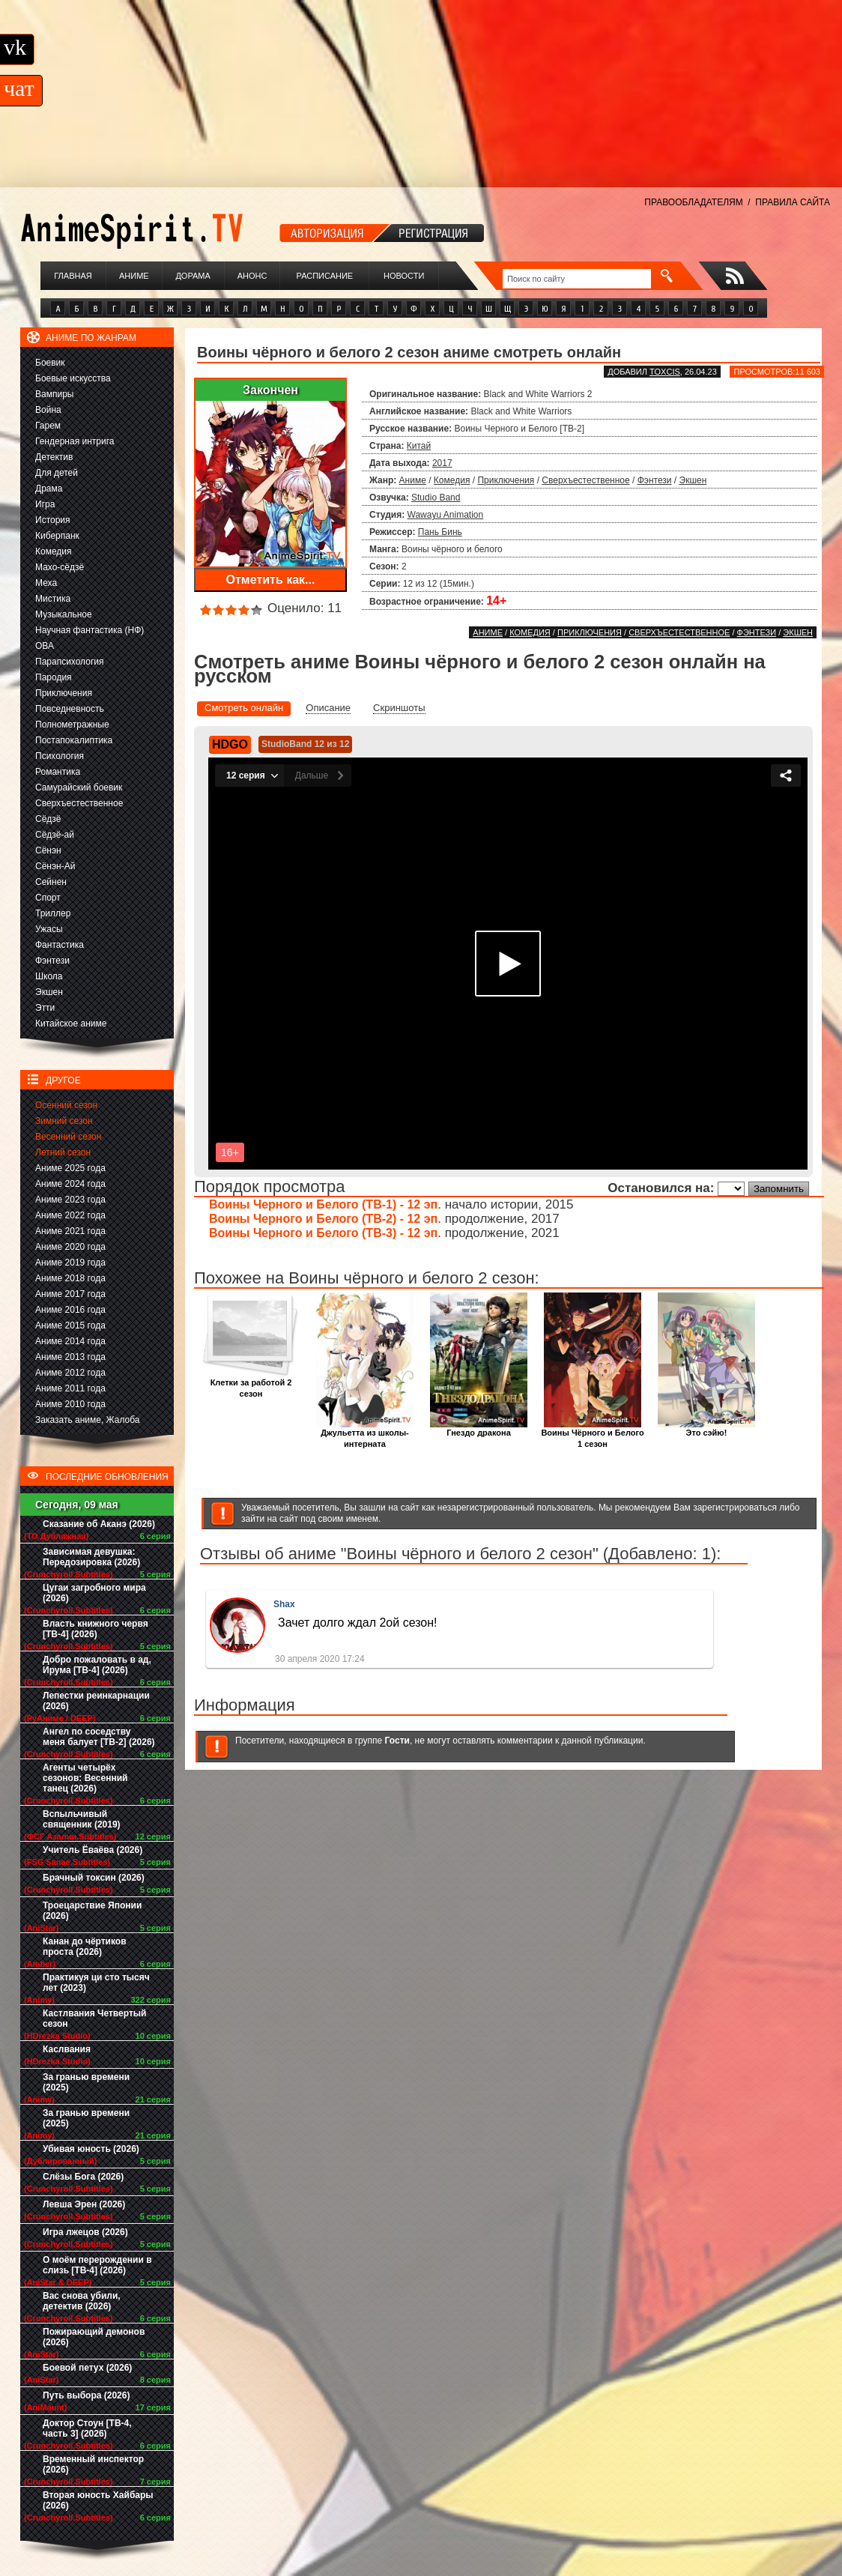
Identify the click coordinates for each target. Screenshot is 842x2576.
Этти (45, 1008)
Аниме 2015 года (70, 1325)
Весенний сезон (68, 1136)
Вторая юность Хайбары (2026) (98, 2500)
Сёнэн (48, 850)
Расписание (325, 275)
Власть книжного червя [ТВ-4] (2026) (95, 1628)
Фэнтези (52, 960)
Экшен (49, 992)
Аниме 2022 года (70, 1215)
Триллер (52, 913)
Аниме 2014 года (70, 1341)
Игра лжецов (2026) (85, 2232)
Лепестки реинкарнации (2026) (96, 1700)
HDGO (230, 744)
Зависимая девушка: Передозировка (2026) (91, 1556)
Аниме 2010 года (70, 1404)
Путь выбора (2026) (86, 2395)
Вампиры (54, 394)
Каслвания (67, 2049)
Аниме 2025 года (70, 1168)
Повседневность (69, 709)
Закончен (270, 390)
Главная (72, 275)
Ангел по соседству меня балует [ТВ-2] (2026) (99, 1736)
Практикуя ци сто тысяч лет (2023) (96, 1982)
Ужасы (49, 929)
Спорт (48, 897)
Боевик (50, 362)
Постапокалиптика (73, 740)
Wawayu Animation (446, 515)
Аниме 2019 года (70, 1262)
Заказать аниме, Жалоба (87, 1420)
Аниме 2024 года (70, 1184)
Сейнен (51, 882)
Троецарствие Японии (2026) (92, 1910)
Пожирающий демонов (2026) (94, 2336)
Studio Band (435, 497)
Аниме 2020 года (70, 1247)
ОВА (44, 646)
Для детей (56, 473)
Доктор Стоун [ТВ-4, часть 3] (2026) (87, 2428)
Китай (419, 446)
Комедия (53, 551)
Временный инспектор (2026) (93, 2464)
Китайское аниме (70, 1023)
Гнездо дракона (478, 1428)
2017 (442, 463)
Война (48, 410)
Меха (46, 583)
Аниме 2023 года (70, 1199)
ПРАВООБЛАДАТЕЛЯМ (693, 202)
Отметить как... (270, 579)
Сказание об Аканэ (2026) (99, 1524)
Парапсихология (69, 661)
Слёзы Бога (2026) (83, 2176)
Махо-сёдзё (59, 567)
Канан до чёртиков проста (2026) (85, 1946)
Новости (404, 275)
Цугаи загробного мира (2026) (94, 1592)
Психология (59, 756)
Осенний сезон (66, 1105)
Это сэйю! (706, 1428)
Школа (48, 976)
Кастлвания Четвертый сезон (94, 2018)
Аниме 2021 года (70, 1231)
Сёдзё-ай (54, 834)
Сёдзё (48, 819)
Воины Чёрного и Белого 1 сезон (592, 1434)
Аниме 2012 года (70, 1372)
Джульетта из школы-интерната (365, 1434)
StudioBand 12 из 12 (305, 744)
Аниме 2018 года (70, 1278)
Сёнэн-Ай (55, 866)
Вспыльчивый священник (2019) (82, 1819)
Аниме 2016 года (70, 1309)
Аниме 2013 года (70, 1357)
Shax (284, 1604)
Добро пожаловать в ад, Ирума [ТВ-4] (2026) (97, 1664)
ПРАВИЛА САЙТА (792, 202)
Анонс (252, 275)
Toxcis (664, 371)
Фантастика (59, 945)
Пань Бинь (440, 532)
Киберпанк (57, 535)
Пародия (53, 677)
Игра (45, 504)
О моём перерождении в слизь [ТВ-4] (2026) (97, 2265)
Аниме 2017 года (70, 1294)
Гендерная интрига (74, 441)
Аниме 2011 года (70, 1388)
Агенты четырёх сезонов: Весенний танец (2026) (85, 1778)
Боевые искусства (73, 378)
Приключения (63, 693)
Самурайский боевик (78, 787)
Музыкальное (63, 614)
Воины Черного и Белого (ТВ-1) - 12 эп (323, 1204)
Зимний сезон (64, 1121)
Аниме (134, 275)
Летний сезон (63, 1152)
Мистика (52, 598)
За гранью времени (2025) (86, 2082)
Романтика (57, 772)
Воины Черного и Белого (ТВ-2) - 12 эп (323, 1218)
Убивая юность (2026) (91, 2149)
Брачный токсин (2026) (94, 1877)
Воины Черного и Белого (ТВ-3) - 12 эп (323, 1233)
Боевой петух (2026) (87, 2367)
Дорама (192, 275)
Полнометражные (72, 724)
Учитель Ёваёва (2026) (92, 1850)
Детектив (54, 457)
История (52, 520)
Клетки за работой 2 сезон (251, 1384)
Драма (48, 488)
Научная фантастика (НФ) (89, 630)
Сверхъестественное (79, 803)
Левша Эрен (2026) (84, 2204)
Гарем (48, 425)
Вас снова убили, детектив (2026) (82, 2301)
